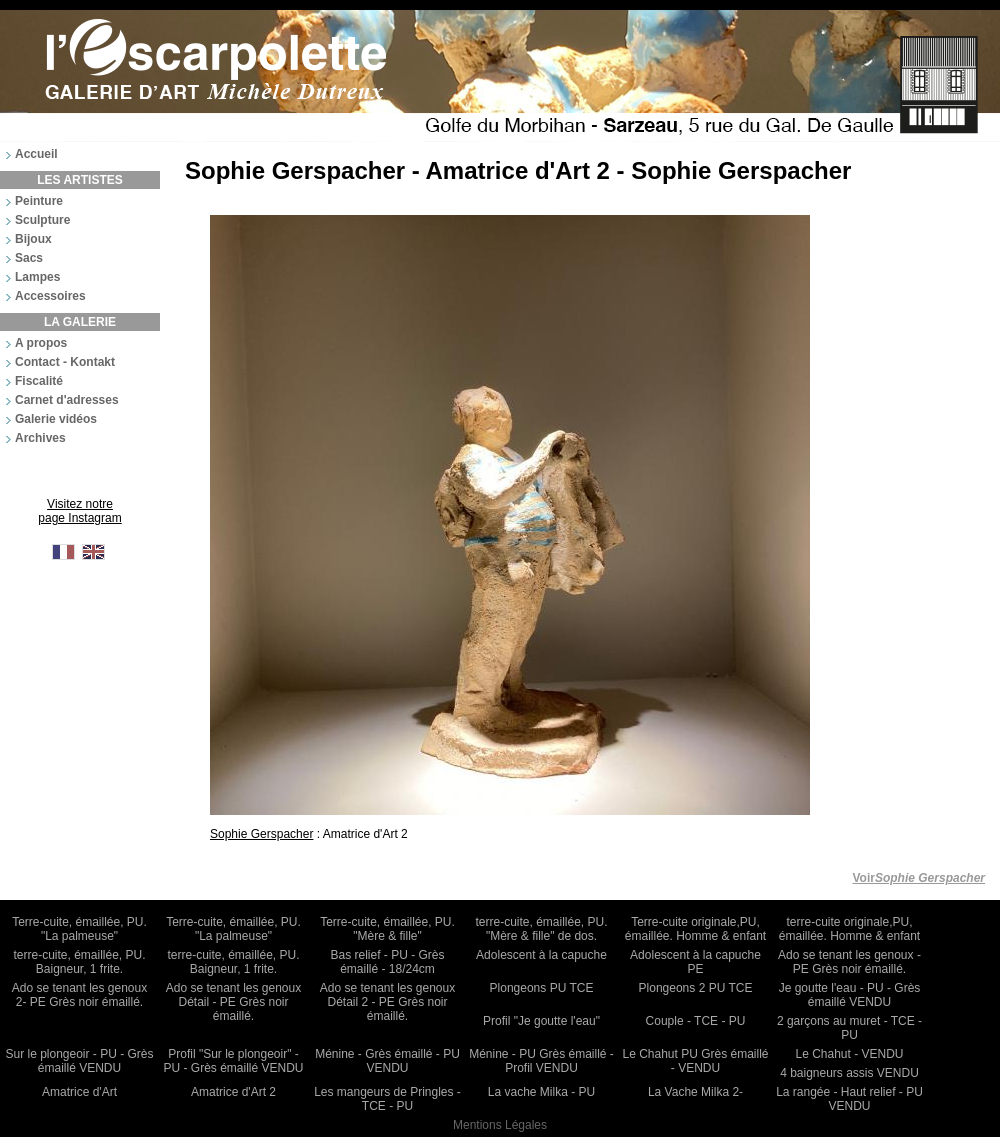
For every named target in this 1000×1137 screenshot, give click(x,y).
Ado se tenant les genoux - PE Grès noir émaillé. (849, 962)
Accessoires (50, 296)
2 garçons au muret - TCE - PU (849, 1028)
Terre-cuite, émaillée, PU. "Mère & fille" (387, 929)
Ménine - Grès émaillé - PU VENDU (387, 1061)
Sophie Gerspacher (261, 834)
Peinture (39, 201)
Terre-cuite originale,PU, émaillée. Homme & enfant (695, 929)
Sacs (29, 258)
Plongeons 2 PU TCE (696, 988)
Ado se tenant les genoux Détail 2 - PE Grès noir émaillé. (387, 1002)
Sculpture (42, 220)
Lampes (37, 277)
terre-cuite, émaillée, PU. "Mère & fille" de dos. (541, 929)
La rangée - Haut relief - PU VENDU (849, 1099)
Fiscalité (39, 381)
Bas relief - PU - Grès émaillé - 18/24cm (387, 962)
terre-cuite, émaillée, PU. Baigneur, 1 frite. (79, 962)
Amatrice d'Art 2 (233, 1092)
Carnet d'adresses (67, 400)
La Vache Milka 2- (695, 1092)
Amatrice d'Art (79, 1092)
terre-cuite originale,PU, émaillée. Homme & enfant (849, 929)
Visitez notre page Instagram (79, 511)
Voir (919, 878)
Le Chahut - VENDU (849, 1054)
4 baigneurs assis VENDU (849, 1073)
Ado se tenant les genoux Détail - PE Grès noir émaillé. (233, 1002)
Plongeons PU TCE (542, 988)
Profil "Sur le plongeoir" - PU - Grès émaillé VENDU (233, 1061)
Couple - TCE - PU (696, 1021)
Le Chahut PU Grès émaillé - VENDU (695, 1061)
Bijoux (33, 239)
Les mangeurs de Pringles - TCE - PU (387, 1099)
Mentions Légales (500, 1125)
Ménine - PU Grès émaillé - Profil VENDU (541, 1061)
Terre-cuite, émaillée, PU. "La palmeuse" (79, 929)
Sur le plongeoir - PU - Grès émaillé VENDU (79, 1061)
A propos (41, 343)
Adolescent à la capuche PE (695, 962)
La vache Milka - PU (541, 1092)
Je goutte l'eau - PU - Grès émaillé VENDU (850, 995)
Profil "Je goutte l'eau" (541, 1021)
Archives (40, 438)
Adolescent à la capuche (541, 955)
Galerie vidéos (56, 419)
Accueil (36, 154)
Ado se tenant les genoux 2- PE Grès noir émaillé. (79, 995)
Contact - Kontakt (65, 362)
